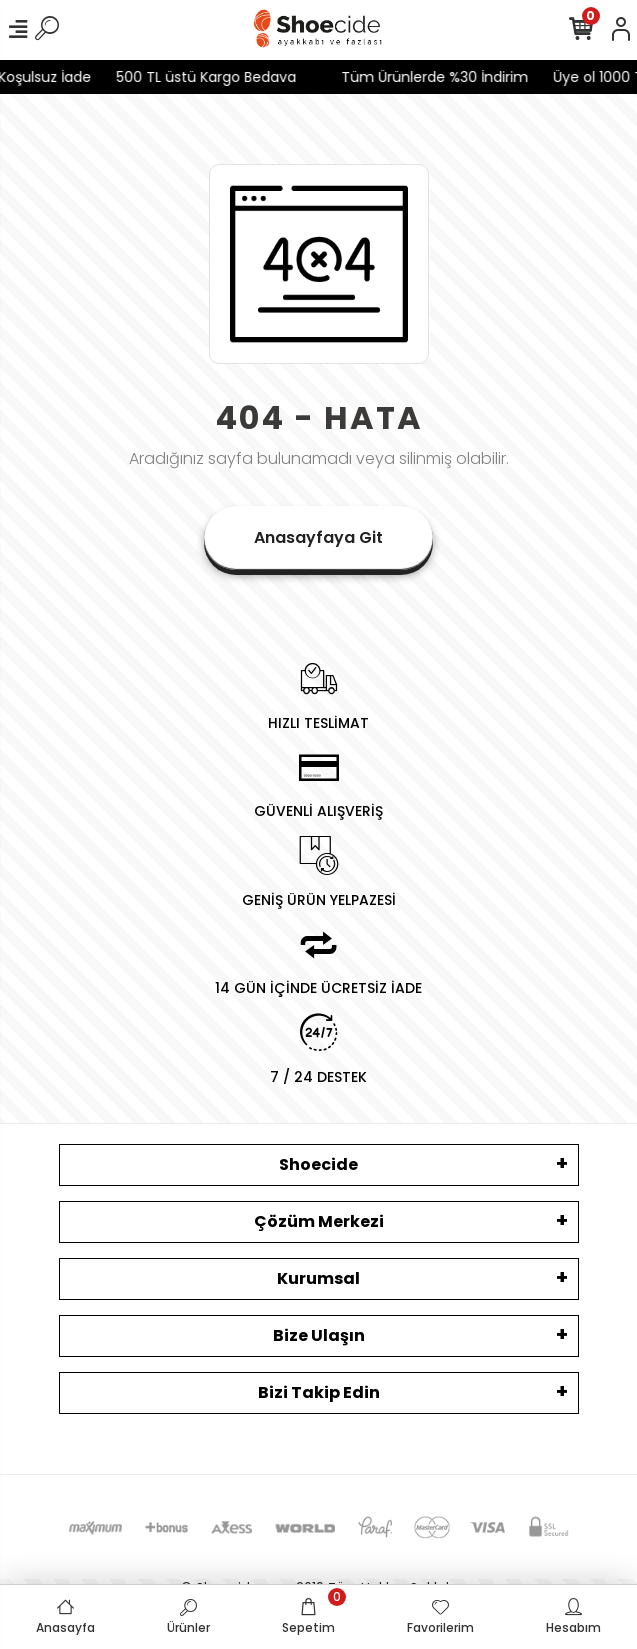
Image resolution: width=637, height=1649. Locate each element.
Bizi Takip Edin (319, 1392)
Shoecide (318, 1164)
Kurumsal (318, 1278)
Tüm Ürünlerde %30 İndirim (422, 77)
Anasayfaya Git (318, 537)
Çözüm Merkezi (319, 1221)
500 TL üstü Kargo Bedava (194, 77)
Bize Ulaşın (319, 1335)
